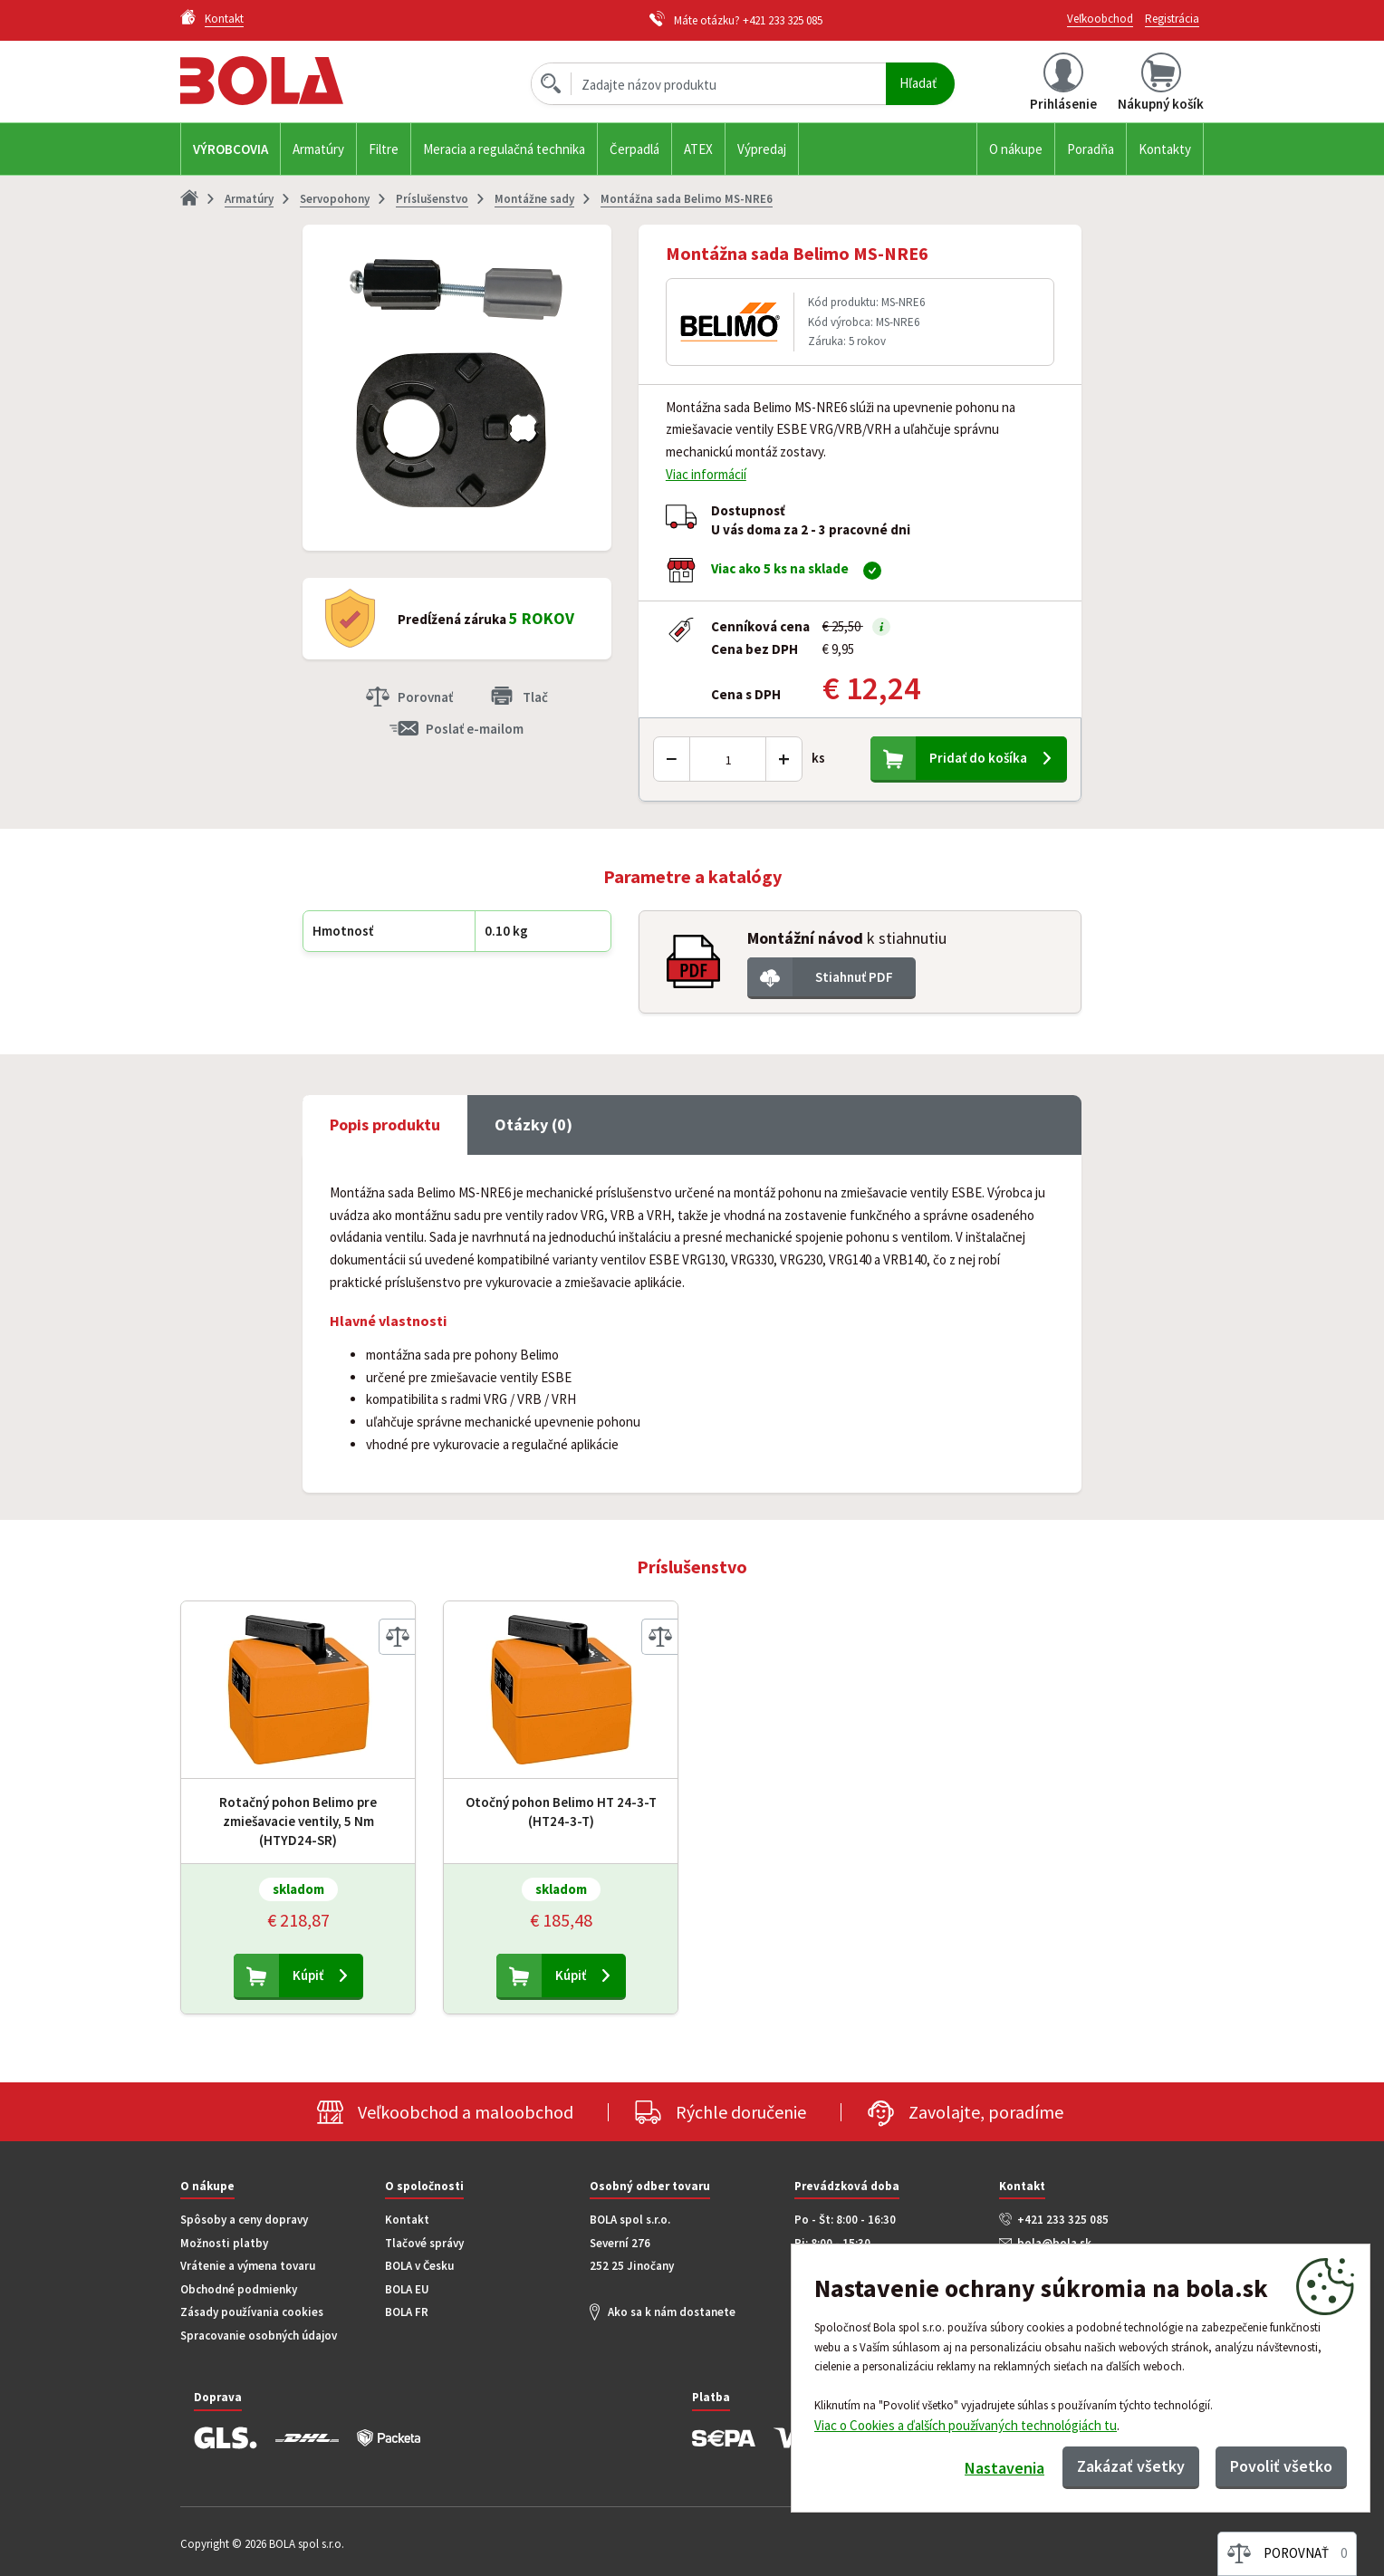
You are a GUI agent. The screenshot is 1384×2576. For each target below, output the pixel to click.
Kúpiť (308, 1975)
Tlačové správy (424, 2243)
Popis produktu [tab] (385, 1124)
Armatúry (318, 149)
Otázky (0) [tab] (533, 1124)
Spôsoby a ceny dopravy (244, 2219)
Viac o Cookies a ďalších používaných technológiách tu (965, 2425)
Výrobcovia (230, 149)
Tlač (535, 697)
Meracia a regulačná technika (504, 149)
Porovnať (425, 697)
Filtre (384, 149)
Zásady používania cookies (251, 2312)
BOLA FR (406, 2312)
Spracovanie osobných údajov (258, 2335)
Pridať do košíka (978, 757)
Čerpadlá (634, 149)
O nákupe (1016, 149)
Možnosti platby (224, 2243)
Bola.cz (292, 81)
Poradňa (1090, 149)
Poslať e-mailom (475, 728)
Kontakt (407, 2219)
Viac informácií (706, 474)
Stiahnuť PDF (854, 976)
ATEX (698, 149)
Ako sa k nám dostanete (671, 2312)
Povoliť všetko (1281, 2466)
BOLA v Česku (419, 2265)
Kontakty (1165, 149)
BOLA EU (407, 2289)
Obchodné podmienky (238, 2289)
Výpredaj (761, 149)
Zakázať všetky (1131, 2466)
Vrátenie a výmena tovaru (247, 2265)
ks (818, 757)
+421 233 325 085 (782, 20)
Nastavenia (1004, 2467)
